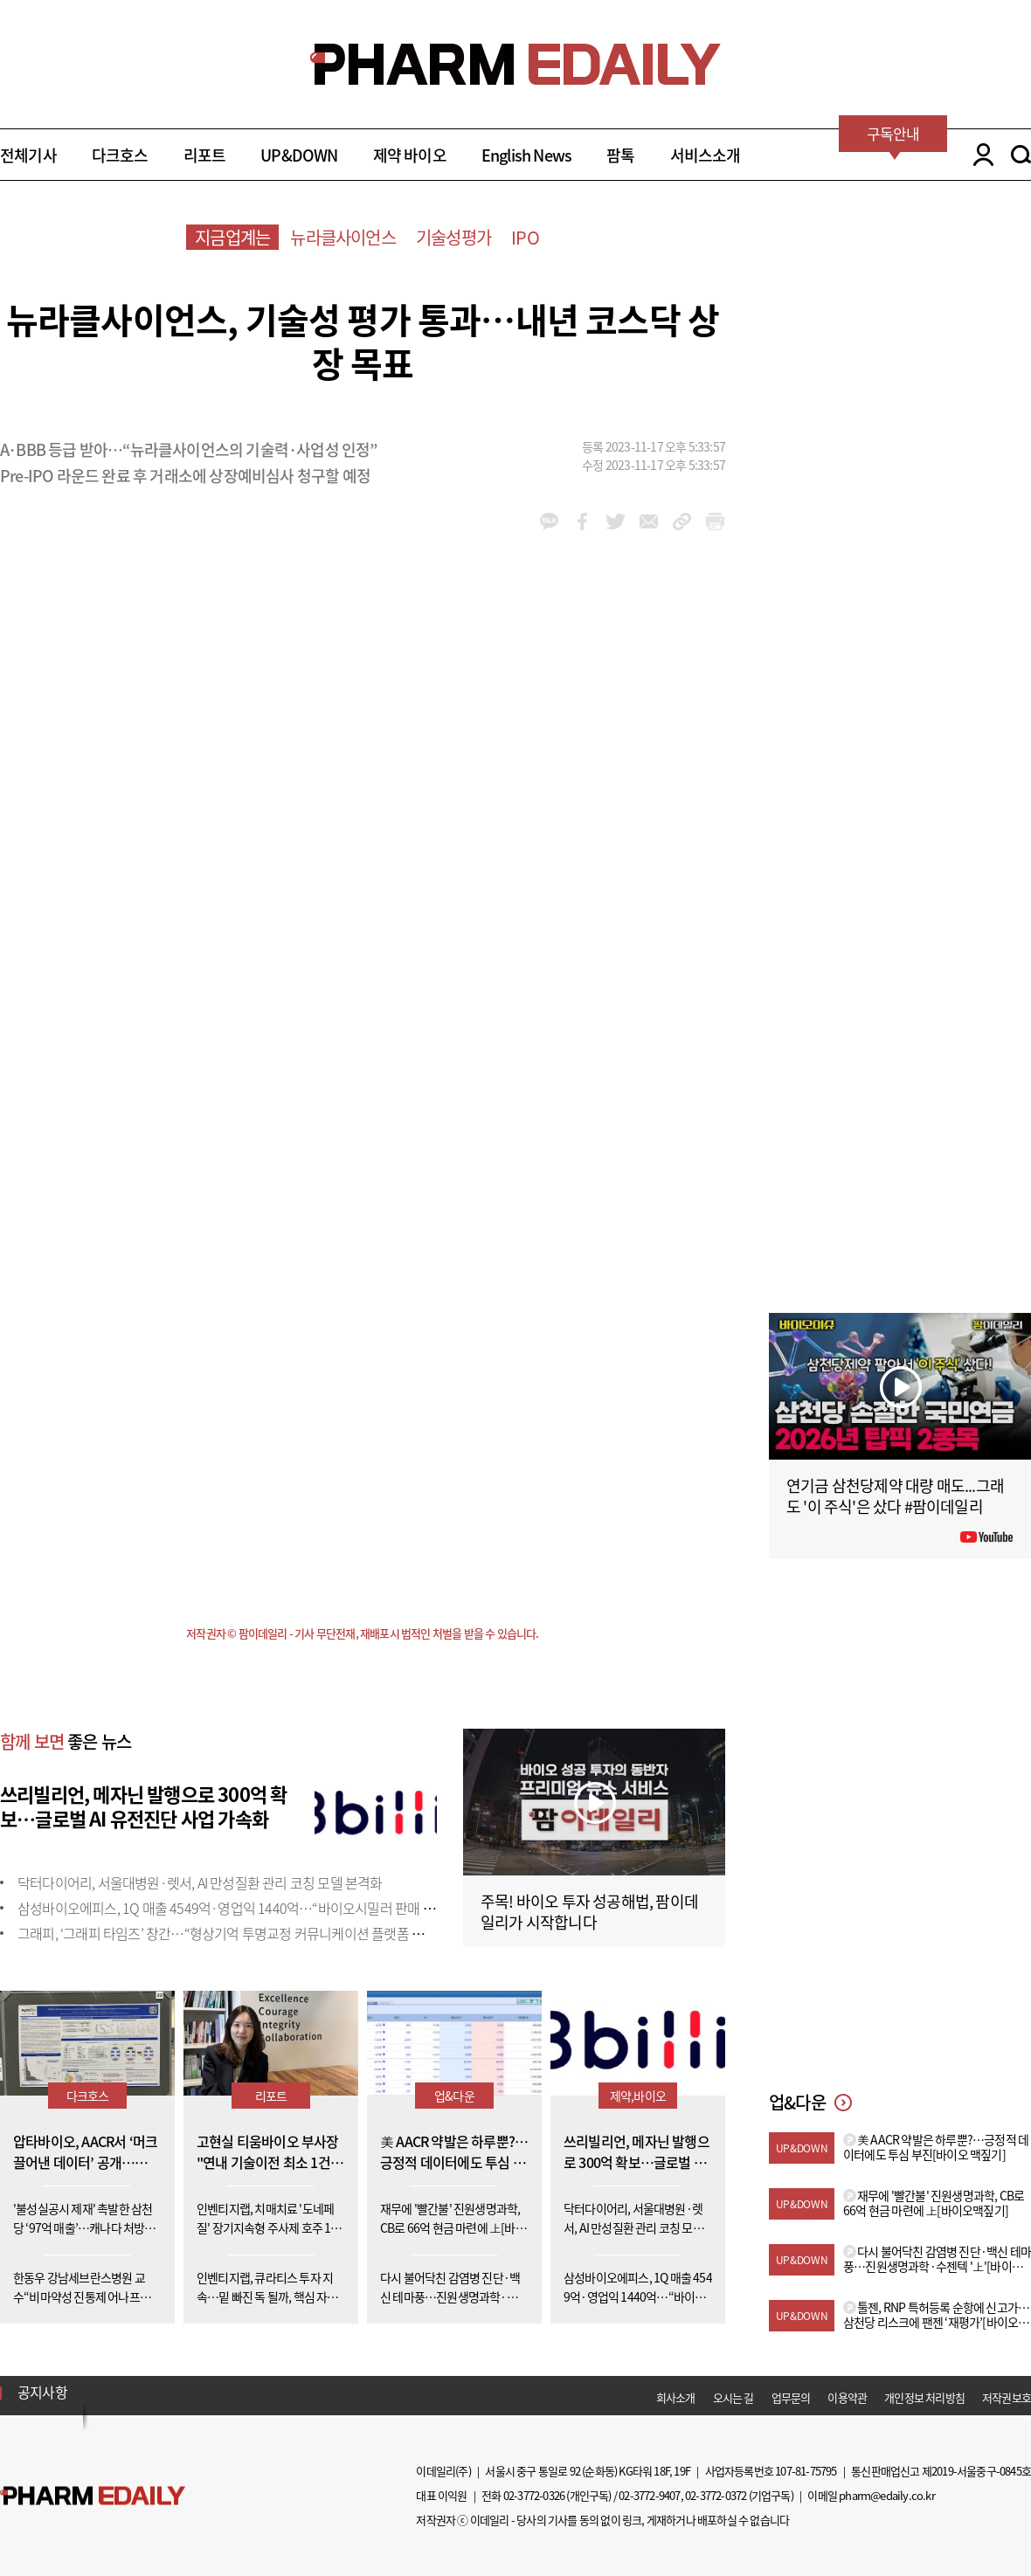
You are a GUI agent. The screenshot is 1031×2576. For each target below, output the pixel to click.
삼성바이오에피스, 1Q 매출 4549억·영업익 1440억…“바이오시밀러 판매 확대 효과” (249, 1907)
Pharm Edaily (92, 2495)
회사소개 (675, 2397)
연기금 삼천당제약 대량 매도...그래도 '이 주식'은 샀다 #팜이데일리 (895, 1496)
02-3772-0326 (533, 2495)
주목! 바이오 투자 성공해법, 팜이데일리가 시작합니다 (589, 1911)
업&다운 (454, 2095)
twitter (615, 521)
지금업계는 (232, 237)
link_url (682, 521)
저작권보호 (1006, 2397)
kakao (549, 521)
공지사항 (42, 2391)
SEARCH (1021, 154)
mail (649, 521)
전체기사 (28, 155)
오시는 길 (733, 2397)
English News (526, 155)
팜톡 (620, 155)
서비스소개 (705, 155)
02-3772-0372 (715, 2495)
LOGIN (979, 154)
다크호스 (120, 155)
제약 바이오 (409, 155)
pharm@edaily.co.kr (887, 2495)
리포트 (204, 155)
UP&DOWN (298, 155)
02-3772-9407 (649, 2495)
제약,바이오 (638, 2095)
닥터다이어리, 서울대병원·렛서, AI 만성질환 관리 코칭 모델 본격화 (200, 1882)
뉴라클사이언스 (342, 237)
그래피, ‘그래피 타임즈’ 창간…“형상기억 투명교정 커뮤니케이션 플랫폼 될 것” (231, 1933)
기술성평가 (453, 237)
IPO (525, 237)
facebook (582, 521)
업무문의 (791, 2397)
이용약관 (847, 2397)
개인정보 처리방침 (924, 2397)
